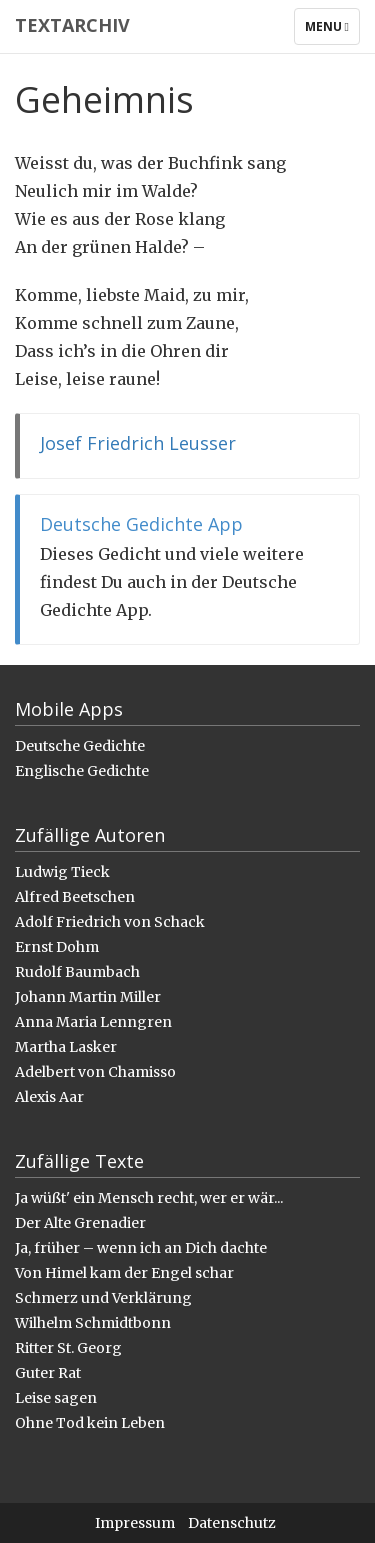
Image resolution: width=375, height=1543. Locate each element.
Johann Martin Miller (88, 997)
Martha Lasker (66, 1047)
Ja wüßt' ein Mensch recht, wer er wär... (149, 1198)
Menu (332, 31)
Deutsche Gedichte (80, 746)
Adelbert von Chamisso (95, 1072)
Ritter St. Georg (68, 1348)
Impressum (135, 1523)
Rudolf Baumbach (77, 972)
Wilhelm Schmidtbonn (93, 1323)
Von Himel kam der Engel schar (124, 1273)
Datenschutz (232, 1523)
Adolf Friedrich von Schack (110, 922)
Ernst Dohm (57, 947)
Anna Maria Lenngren (93, 1022)
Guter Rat (48, 1373)
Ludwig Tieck (62, 872)
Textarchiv (72, 25)
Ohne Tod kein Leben (90, 1423)
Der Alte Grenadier (80, 1223)
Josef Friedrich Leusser (138, 443)
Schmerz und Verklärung (103, 1298)
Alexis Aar (49, 1097)
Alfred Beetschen (75, 897)
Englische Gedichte (82, 771)
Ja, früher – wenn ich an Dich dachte (141, 1248)
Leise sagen (56, 1398)
